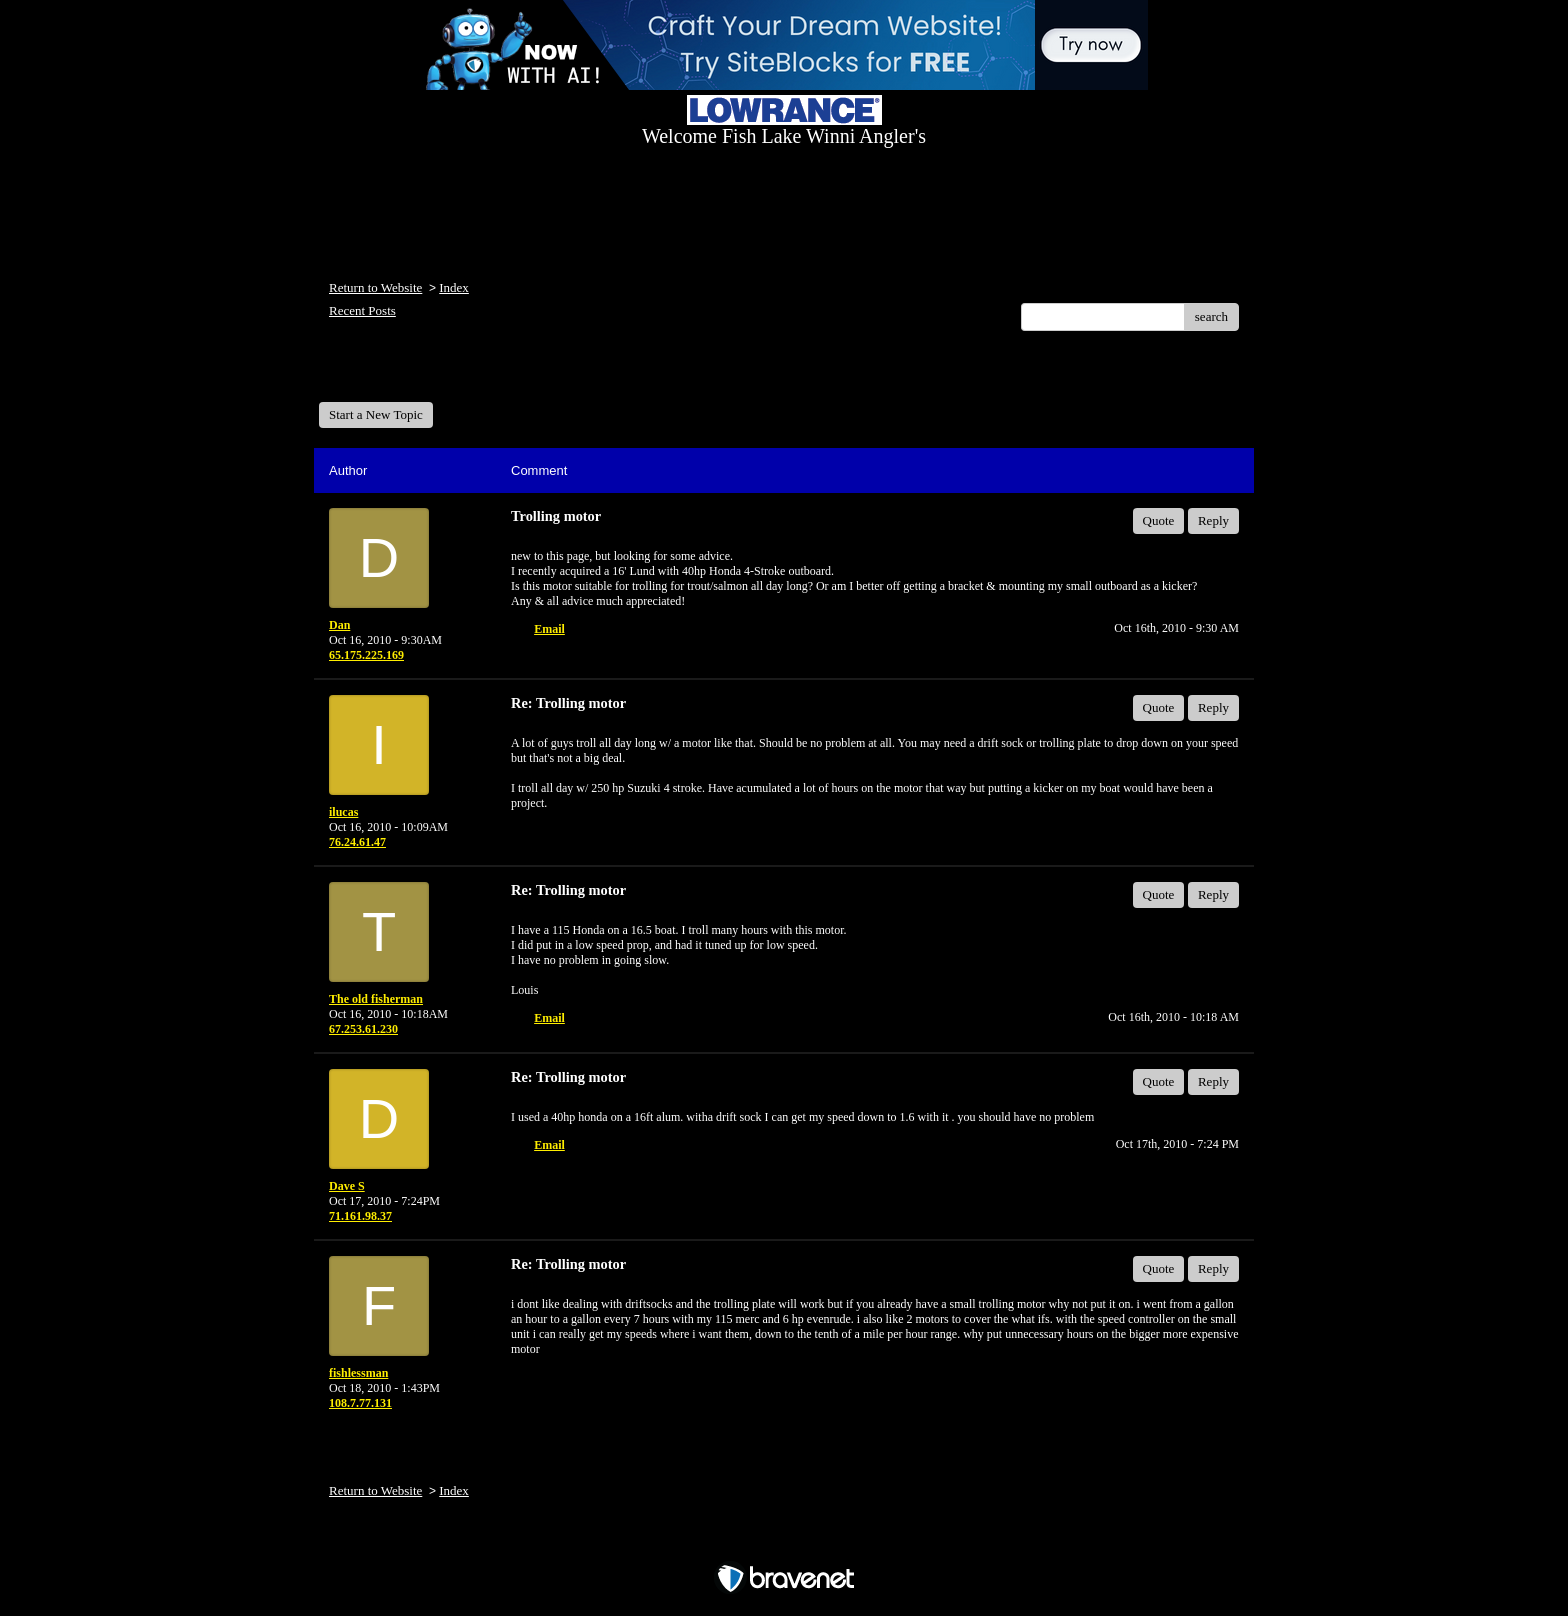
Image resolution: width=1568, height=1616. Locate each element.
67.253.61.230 (363, 1029)
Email (549, 629)
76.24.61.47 (357, 842)
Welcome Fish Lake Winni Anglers (427, 373)
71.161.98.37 (360, 1216)
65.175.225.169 (366, 655)
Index (454, 287)
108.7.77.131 (360, 1403)
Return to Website (375, 287)
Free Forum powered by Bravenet (784, 1543)
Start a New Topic (376, 414)
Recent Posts (362, 310)
